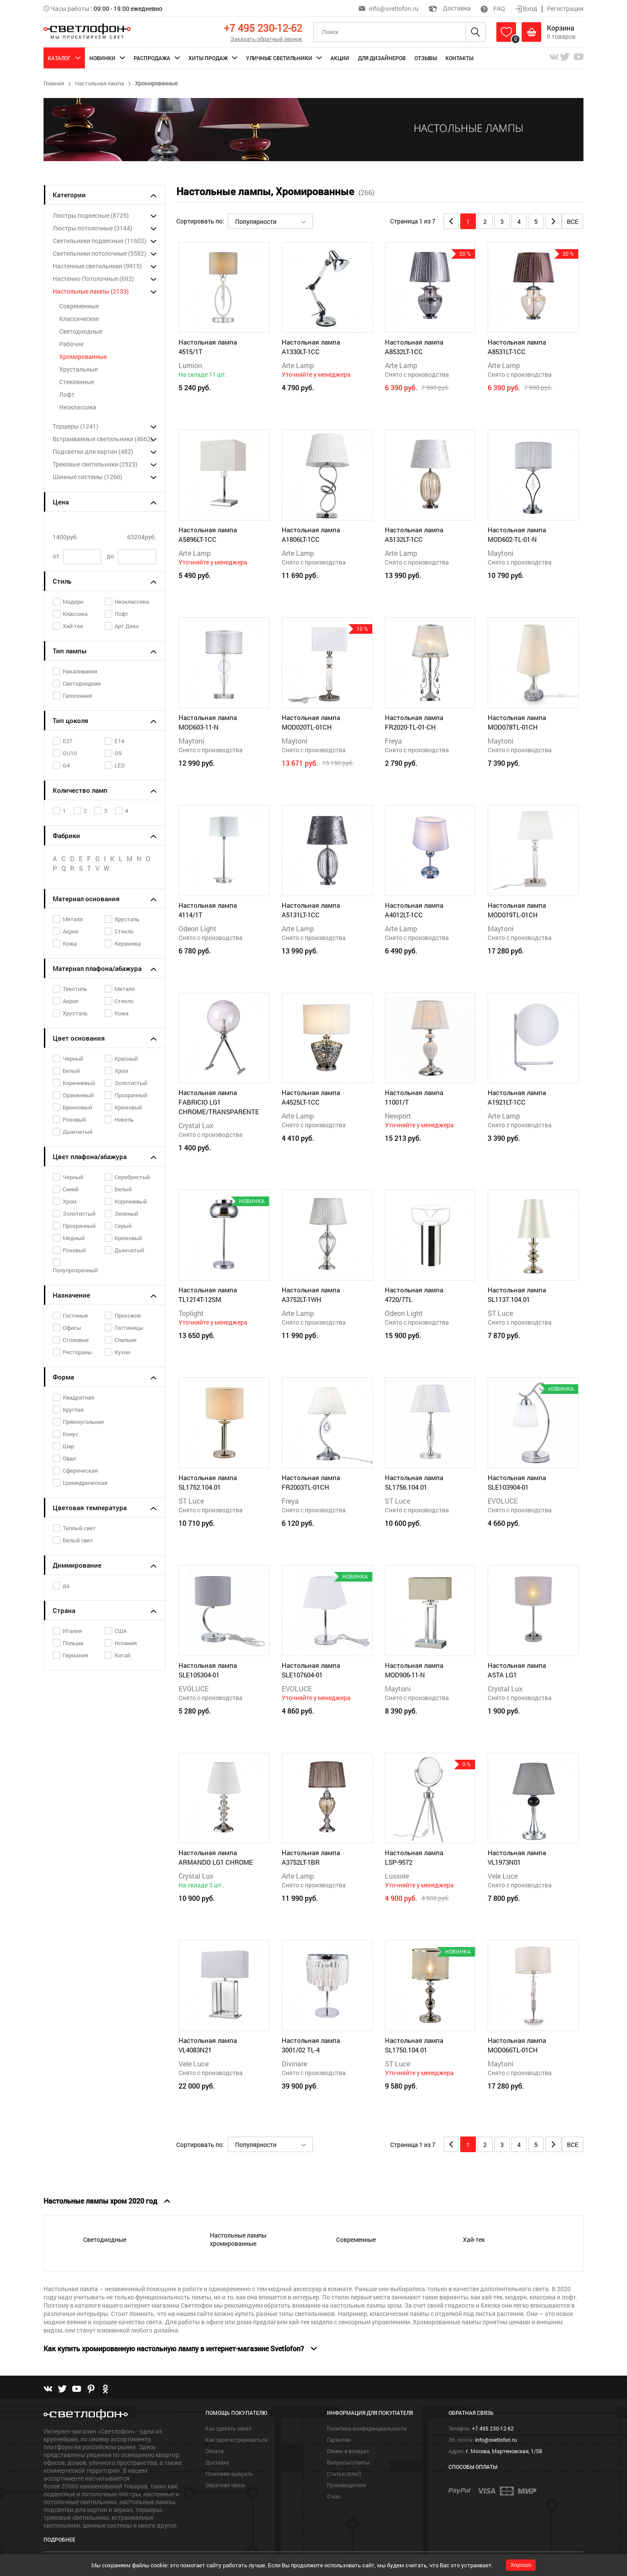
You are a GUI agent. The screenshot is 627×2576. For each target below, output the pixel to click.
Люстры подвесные (91, 215)
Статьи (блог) (344, 2473)
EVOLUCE (503, 1500)
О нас (333, 2496)
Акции (339, 57)
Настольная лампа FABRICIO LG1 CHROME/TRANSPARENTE (219, 1102)
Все (572, 221)
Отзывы (426, 57)
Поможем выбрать (229, 2473)
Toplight (191, 1313)
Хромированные (83, 356)
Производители (346, 2484)
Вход (527, 8)
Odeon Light (197, 928)
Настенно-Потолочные (93, 278)
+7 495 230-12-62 (263, 27)
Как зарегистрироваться (236, 2439)
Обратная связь (226, 2484)
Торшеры (75, 426)
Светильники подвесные (99, 241)
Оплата (215, 2451)
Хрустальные (78, 369)
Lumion (190, 365)
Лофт (66, 394)
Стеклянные (76, 382)
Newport (398, 1115)
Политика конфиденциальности (367, 2428)
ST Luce (500, 1313)
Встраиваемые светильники (103, 439)
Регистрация (565, 8)
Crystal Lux (196, 1125)
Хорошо (520, 2565)
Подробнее (59, 2539)
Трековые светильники (95, 464)
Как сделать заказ (228, 2428)
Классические (79, 318)
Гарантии (339, 2439)
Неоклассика (77, 407)
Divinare (294, 2063)
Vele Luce (503, 1875)
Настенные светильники (97, 266)
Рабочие (71, 344)
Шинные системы (87, 477)
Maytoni (500, 553)
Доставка (449, 8)
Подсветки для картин (93, 451)
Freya (393, 740)
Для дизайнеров (382, 57)
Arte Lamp (298, 365)
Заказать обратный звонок (266, 39)
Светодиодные (80, 331)
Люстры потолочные (92, 228)
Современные (79, 306)
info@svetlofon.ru (393, 8)
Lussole (397, 1875)
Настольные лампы (91, 291)
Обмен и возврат (348, 2451)
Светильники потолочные (99, 253)
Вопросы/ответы (348, 2462)
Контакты (459, 57)
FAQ (493, 8)
